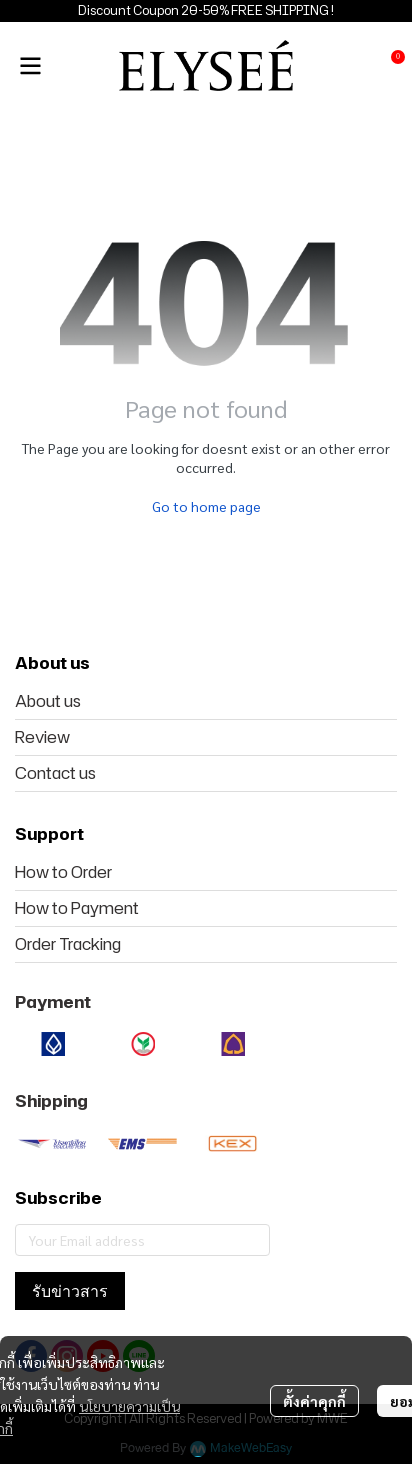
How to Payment (77, 908)
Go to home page (206, 506)
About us (48, 701)
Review (42, 737)
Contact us (55, 773)
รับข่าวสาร (70, 1291)
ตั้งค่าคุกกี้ (314, 1401)
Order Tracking (68, 944)
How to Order (63, 872)
